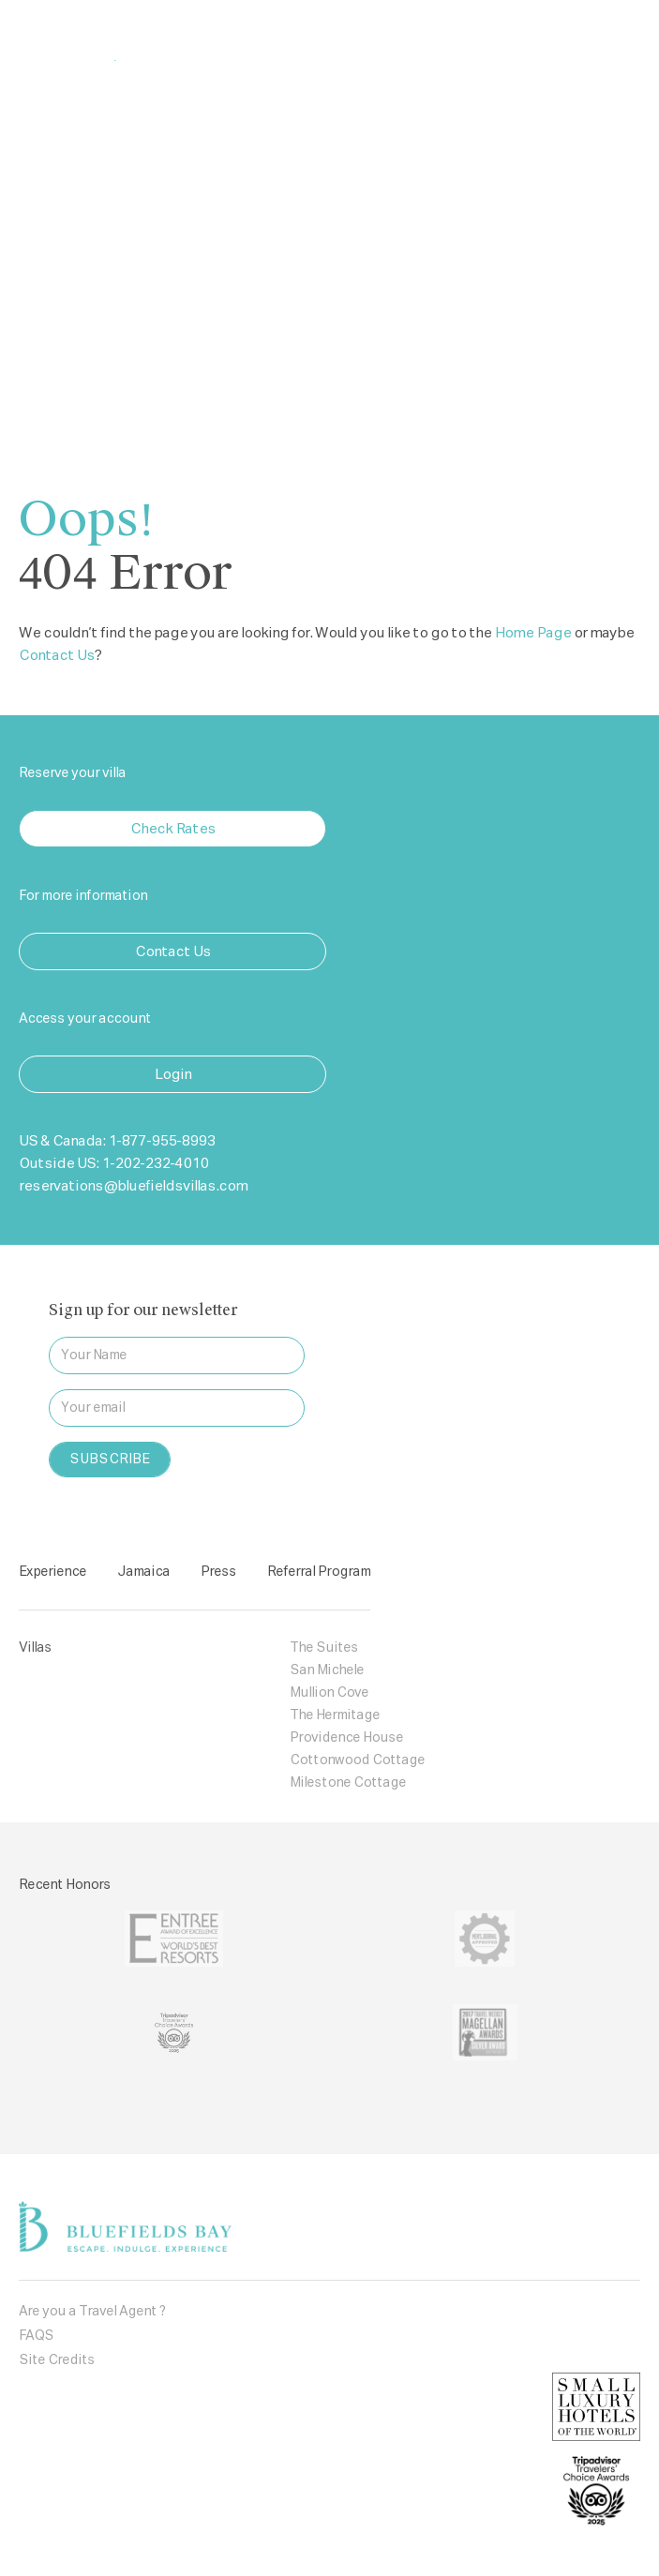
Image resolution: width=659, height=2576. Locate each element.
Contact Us (57, 656)
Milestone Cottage (348, 1783)
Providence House (346, 1738)
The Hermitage (335, 1715)
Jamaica (143, 1572)
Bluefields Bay (133, 40)
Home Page (532, 633)
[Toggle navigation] (615, 40)
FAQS (36, 2336)
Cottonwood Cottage (357, 1760)
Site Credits (57, 2360)
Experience (52, 1572)
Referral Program (318, 1572)
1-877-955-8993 (161, 1141)
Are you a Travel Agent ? (92, 2311)
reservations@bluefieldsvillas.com (133, 1186)
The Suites (324, 1648)
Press (218, 1572)
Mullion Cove (329, 1693)
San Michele (327, 1670)
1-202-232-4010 (154, 1164)
